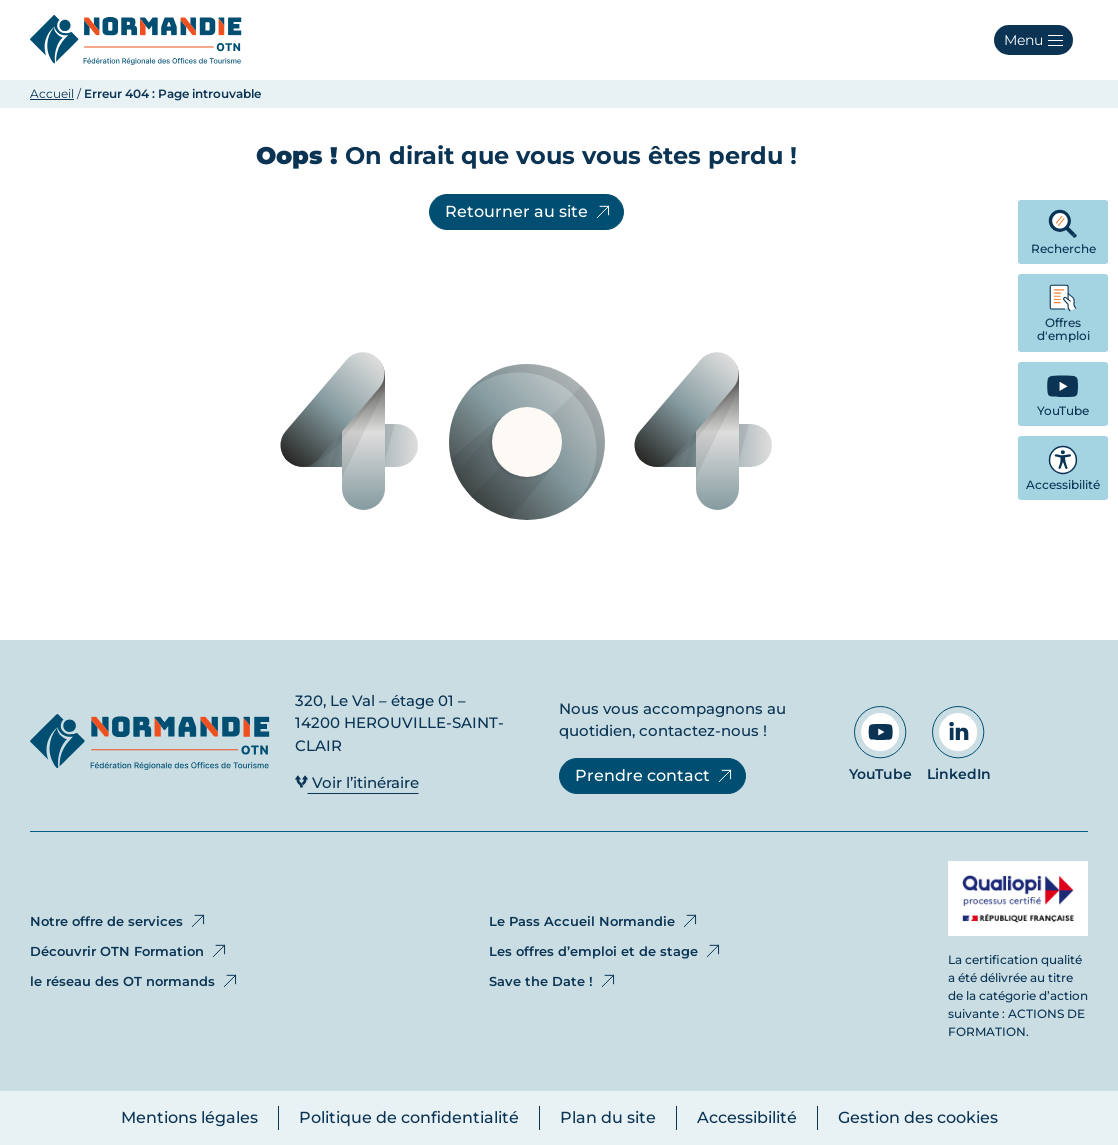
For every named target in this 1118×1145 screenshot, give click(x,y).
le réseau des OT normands (135, 981)
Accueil (52, 93)
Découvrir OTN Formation (129, 951)
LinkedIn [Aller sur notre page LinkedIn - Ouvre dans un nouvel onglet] (959, 744)
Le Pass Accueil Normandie (594, 921)
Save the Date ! (553, 981)
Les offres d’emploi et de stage (606, 951)
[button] (1033, 40)
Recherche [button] (1063, 232)
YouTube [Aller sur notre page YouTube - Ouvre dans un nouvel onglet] (880, 744)
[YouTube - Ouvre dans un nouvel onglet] (1063, 394)
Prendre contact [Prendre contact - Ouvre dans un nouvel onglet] (655, 776)
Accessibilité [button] (1063, 468)
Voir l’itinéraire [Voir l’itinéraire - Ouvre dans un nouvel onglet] (357, 782)
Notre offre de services (119, 921)
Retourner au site (529, 212)
